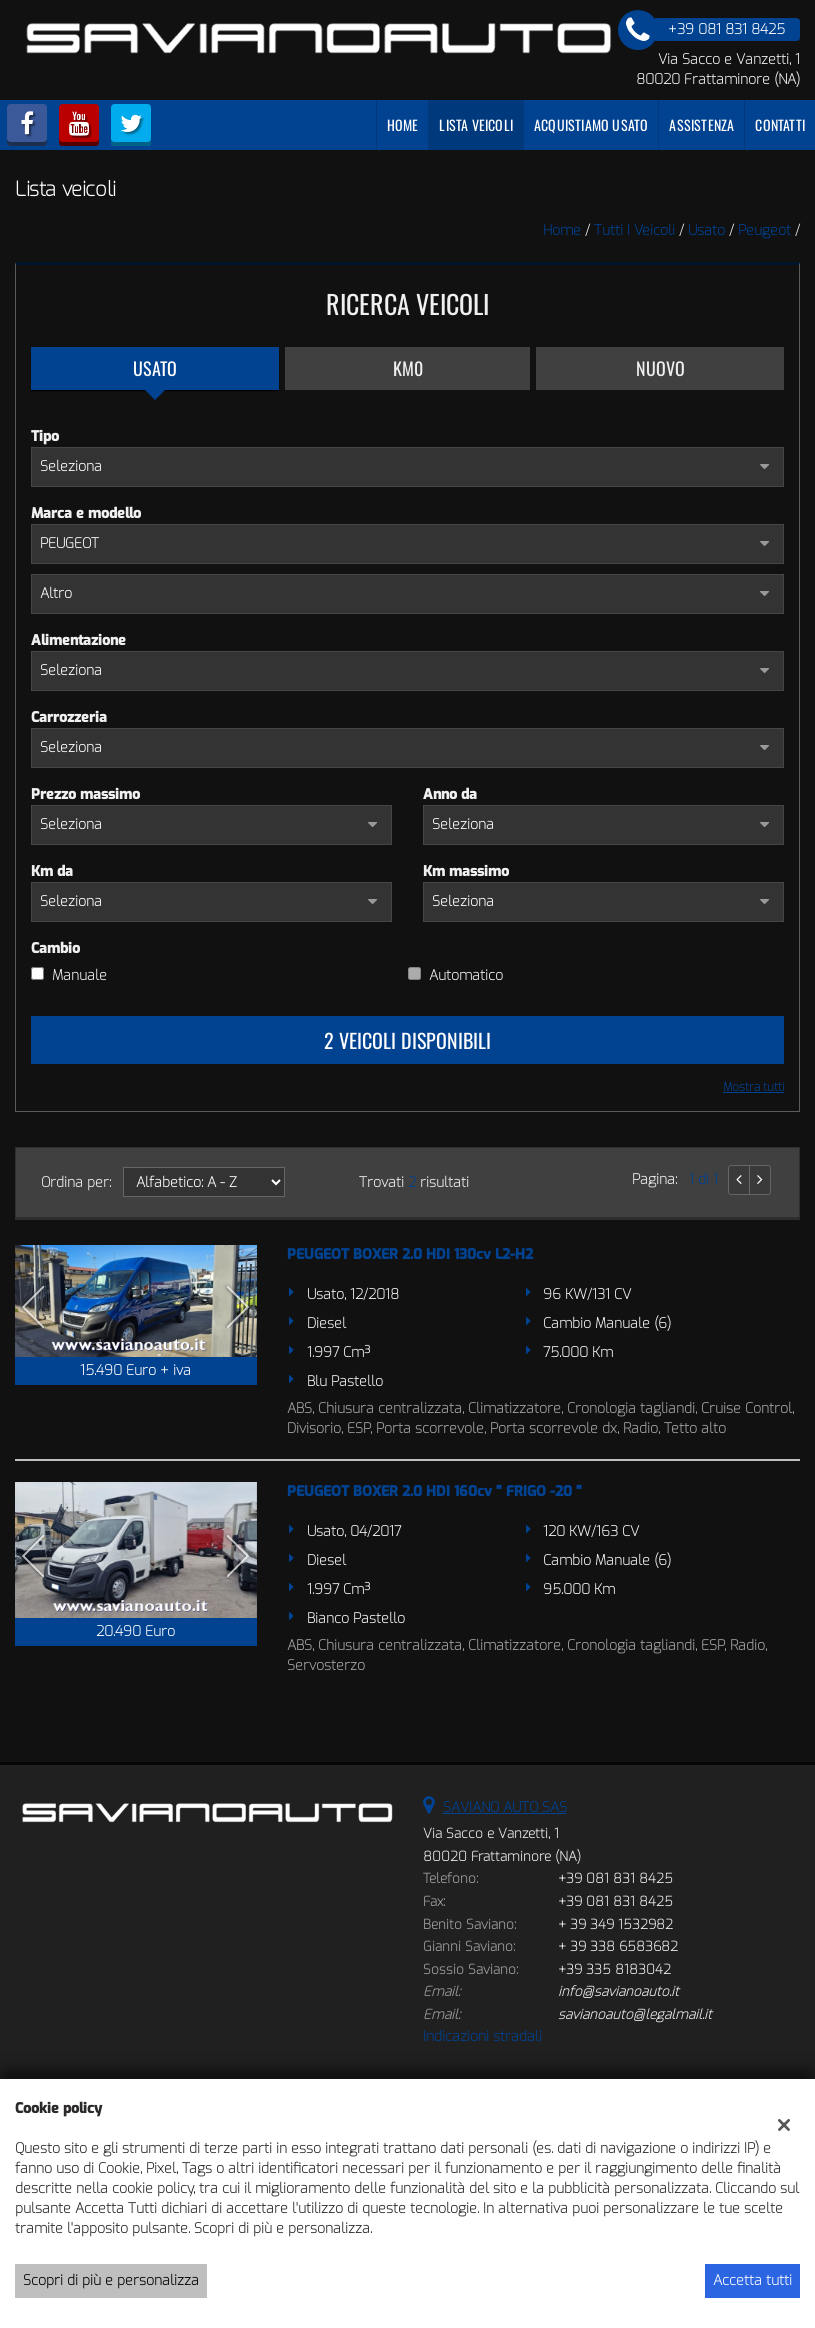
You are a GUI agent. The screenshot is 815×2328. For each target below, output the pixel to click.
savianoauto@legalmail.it (635, 2014)
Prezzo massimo (85, 794)
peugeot (764, 230)
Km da (52, 871)
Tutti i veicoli (634, 230)
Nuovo (660, 368)
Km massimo (466, 871)
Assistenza (701, 124)
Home (403, 124)
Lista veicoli (476, 124)
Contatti (780, 124)
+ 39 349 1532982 (615, 1924)
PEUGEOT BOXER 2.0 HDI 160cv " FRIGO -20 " (434, 1491)
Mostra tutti (753, 1087)
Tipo (45, 436)
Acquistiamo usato (591, 124)
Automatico (466, 975)
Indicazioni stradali (482, 2036)
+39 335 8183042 (614, 1969)
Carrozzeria (69, 717)
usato (706, 230)
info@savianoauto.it (618, 1991)
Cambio (55, 948)
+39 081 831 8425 (615, 1878)
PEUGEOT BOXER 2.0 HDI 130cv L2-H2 (410, 1254)
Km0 (408, 368)
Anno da (450, 794)
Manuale (79, 975)
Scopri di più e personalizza (111, 2280)
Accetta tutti (752, 2280)
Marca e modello (86, 513)
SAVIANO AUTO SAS (505, 1807)
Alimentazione (78, 640)
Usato (155, 368)
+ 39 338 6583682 (618, 1946)
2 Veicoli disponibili (407, 1040)
